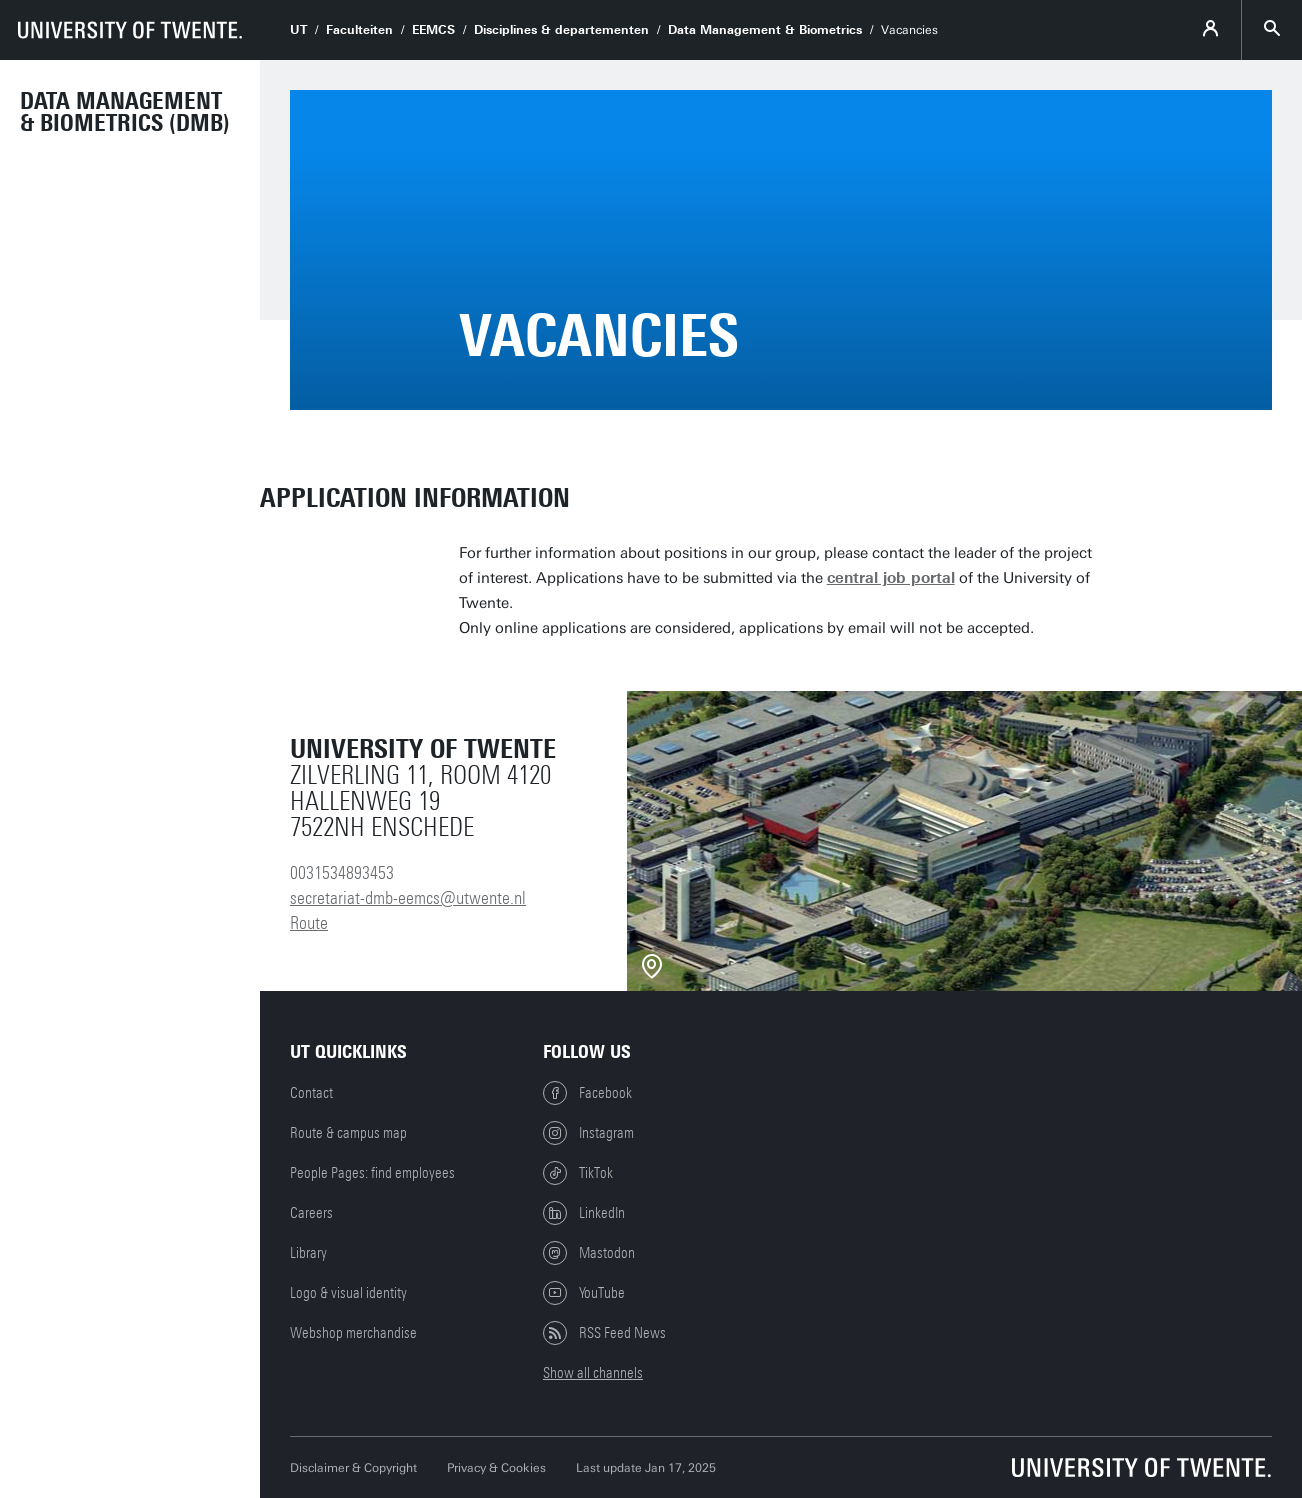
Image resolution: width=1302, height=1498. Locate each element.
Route (309, 923)
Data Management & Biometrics (765, 30)
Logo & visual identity (348, 1293)
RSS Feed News (604, 1333)
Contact (311, 1093)
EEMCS (433, 30)
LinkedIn (584, 1213)
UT (298, 30)
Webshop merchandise (353, 1333)
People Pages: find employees (372, 1173)
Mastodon (589, 1253)
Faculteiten (359, 30)
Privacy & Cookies (496, 1468)
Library (308, 1253)
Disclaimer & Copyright (353, 1468)
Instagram (588, 1133)
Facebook (587, 1093)
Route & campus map (348, 1133)
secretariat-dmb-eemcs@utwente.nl (408, 898)
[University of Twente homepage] (130, 30)
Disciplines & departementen (561, 30)
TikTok (578, 1173)
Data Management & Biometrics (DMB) (125, 112)
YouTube (584, 1293)
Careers (311, 1213)
